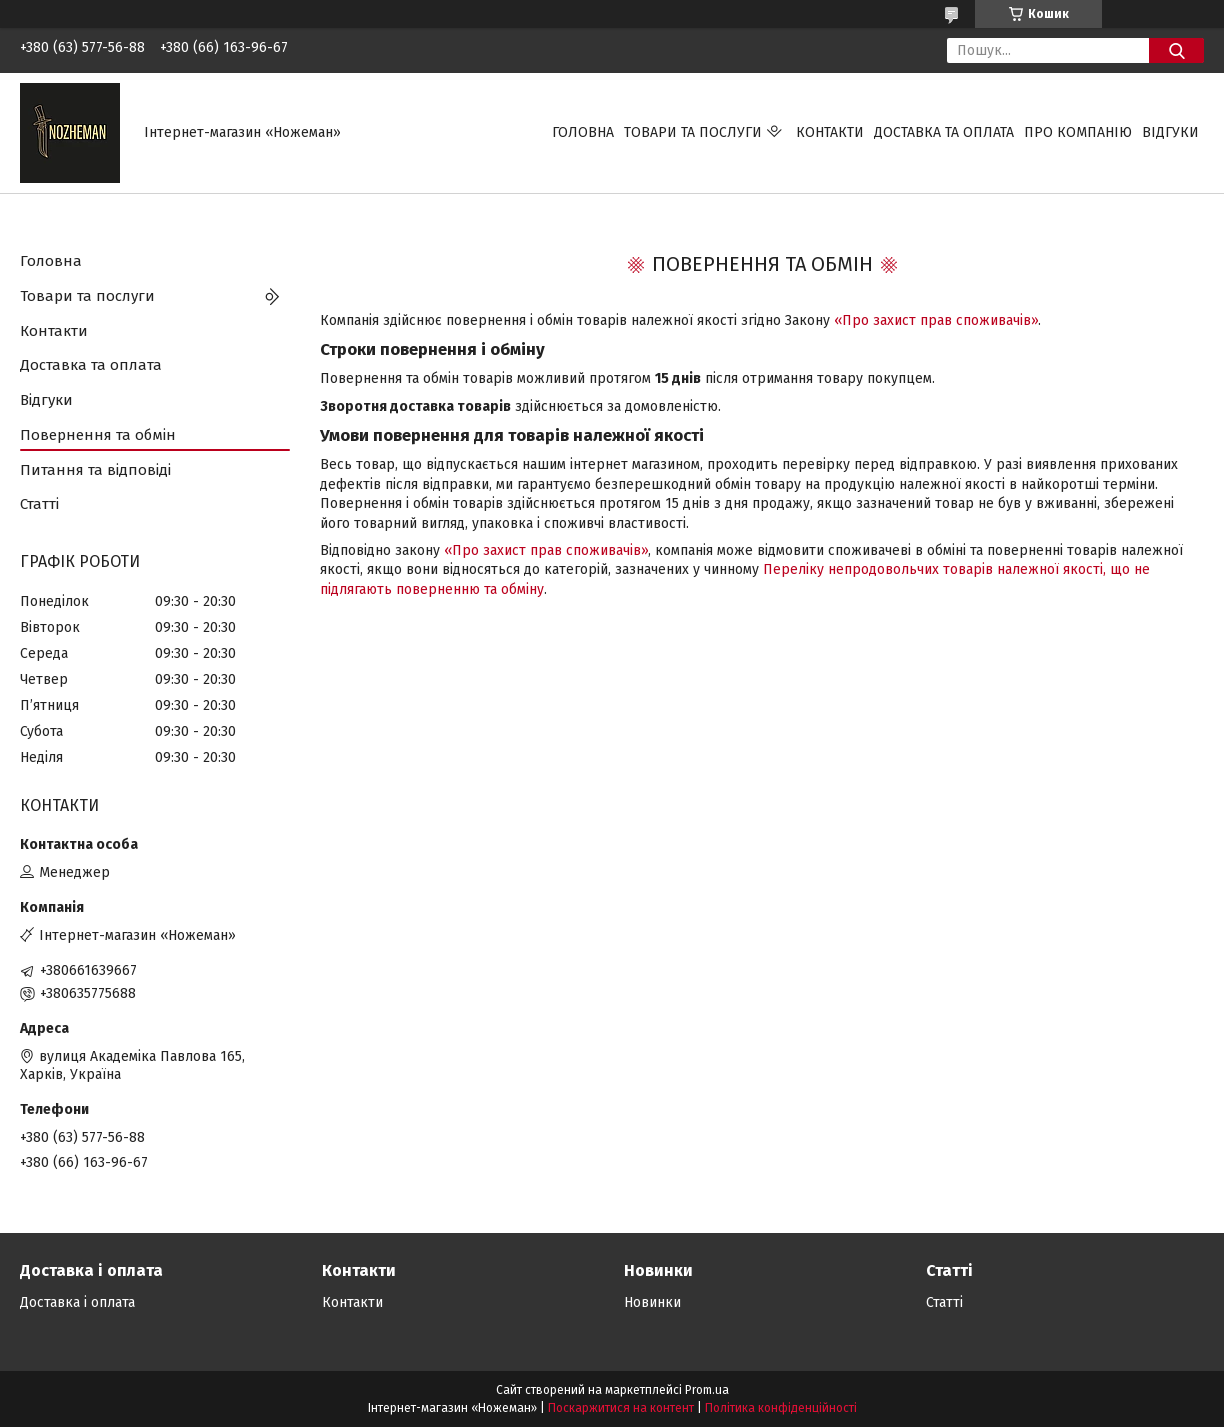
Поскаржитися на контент (621, 1408)
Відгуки (1170, 132)
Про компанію (1078, 132)
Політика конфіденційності (781, 1408)
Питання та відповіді (95, 470)
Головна (583, 132)
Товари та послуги (693, 132)
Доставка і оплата (77, 1302)
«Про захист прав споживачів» (936, 320)
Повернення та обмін (98, 435)
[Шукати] (1176, 50)
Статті (39, 504)
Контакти (830, 132)
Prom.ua (707, 1390)
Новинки (652, 1302)
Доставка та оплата (944, 132)
